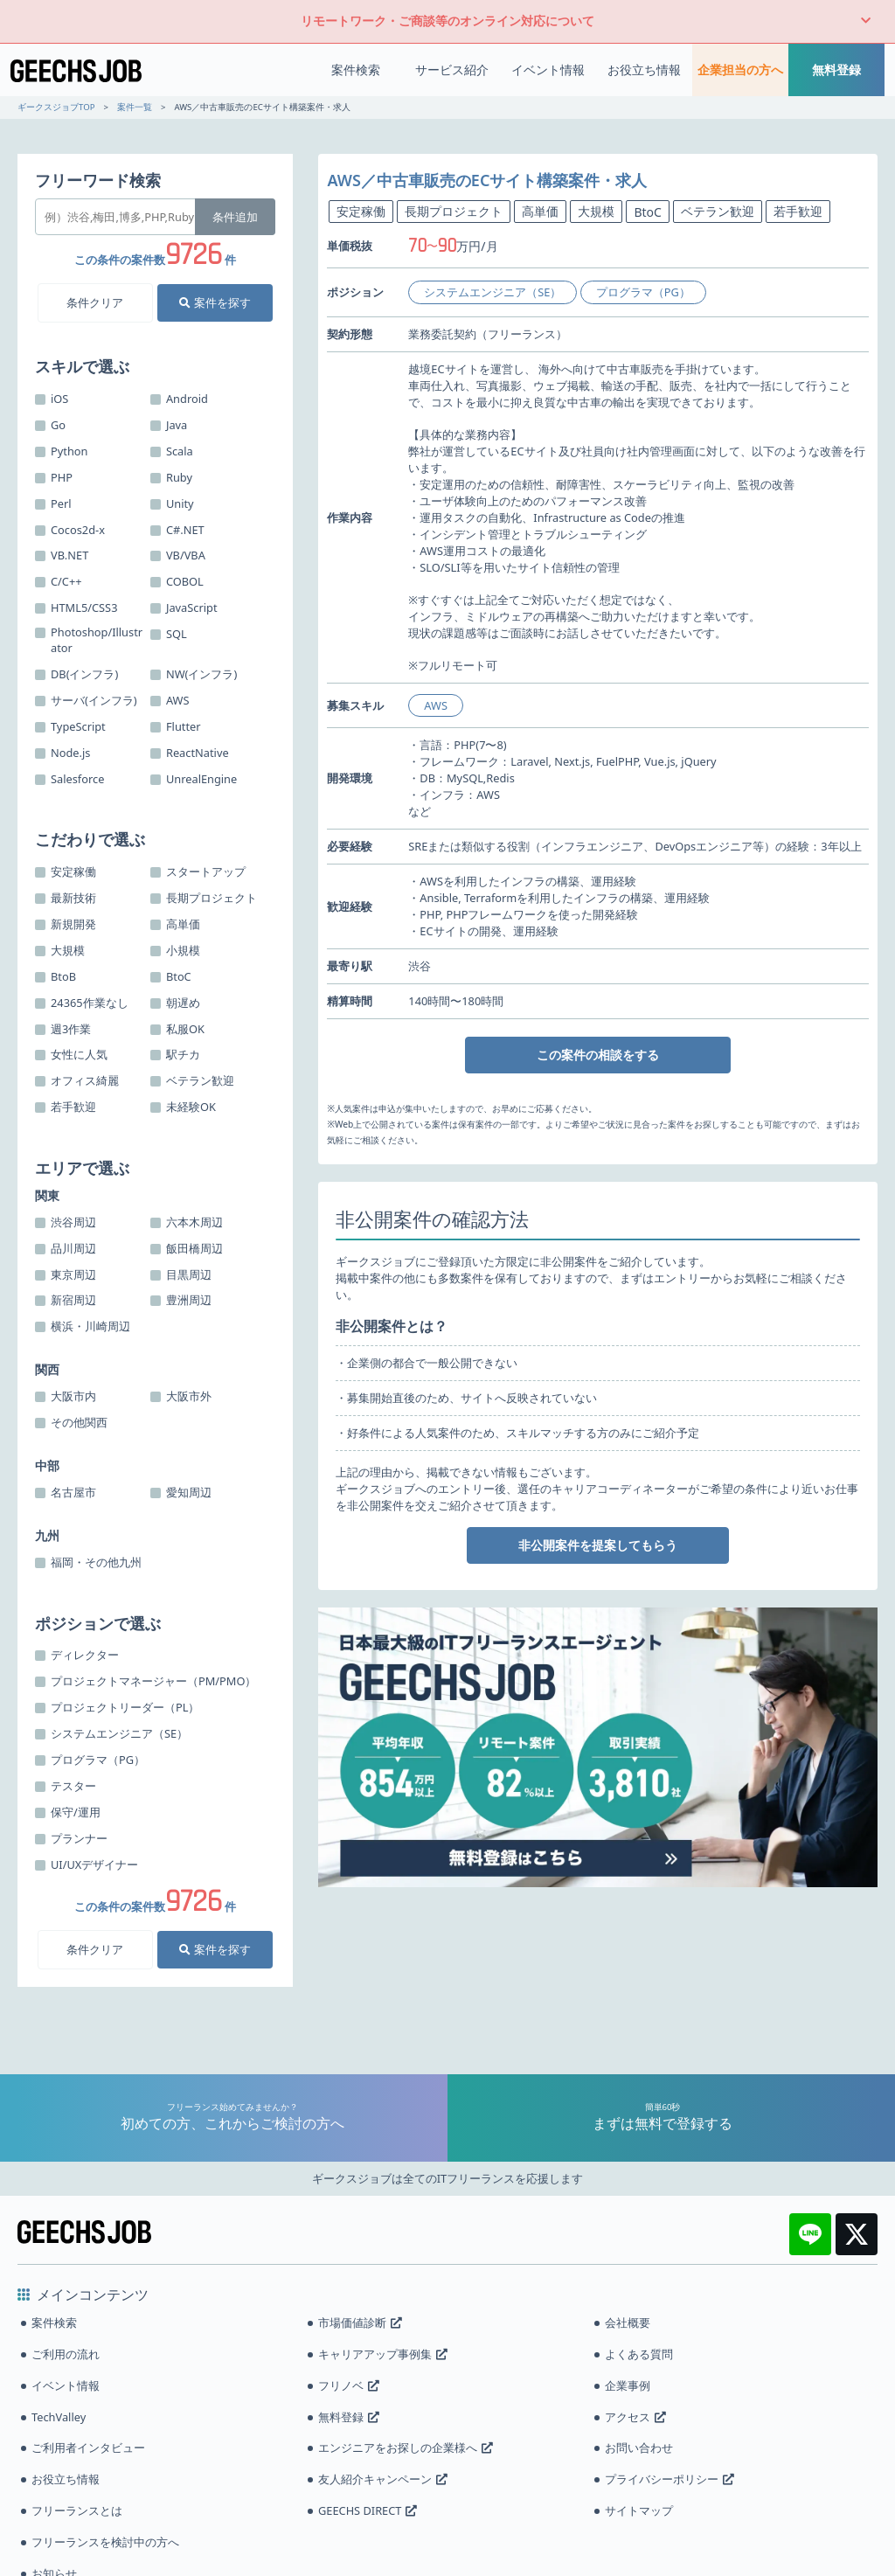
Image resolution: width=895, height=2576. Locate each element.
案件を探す (214, 302)
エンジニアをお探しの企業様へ (405, 2447)
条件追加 (235, 217)
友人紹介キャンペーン (383, 2479)
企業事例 (627, 2385)
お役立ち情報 (644, 69)
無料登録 (836, 69)
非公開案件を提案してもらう (597, 1545)
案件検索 (355, 69)
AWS (436, 705)
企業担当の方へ (740, 69)
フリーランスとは (76, 2510)
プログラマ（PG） (643, 292)
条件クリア (94, 302)
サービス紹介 (452, 69)
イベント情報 (548, 69)
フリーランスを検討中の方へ (105, 2542)
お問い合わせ (639, 2447)
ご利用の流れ (65, 2354)
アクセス (635, 2417)
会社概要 (627, 2322)
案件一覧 (134, 107)
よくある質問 (639, 2354)
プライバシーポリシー (669, 2479)
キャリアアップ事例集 (383, 2354)
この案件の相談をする (598, 1054)
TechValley (58, 2417)
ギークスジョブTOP (55, 107)
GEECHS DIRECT (367, 2510)
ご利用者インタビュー (88, 2447)
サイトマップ (639, 2510)
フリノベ (348, 2385)
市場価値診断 (360, 2322)
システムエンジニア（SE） (492, 292)
